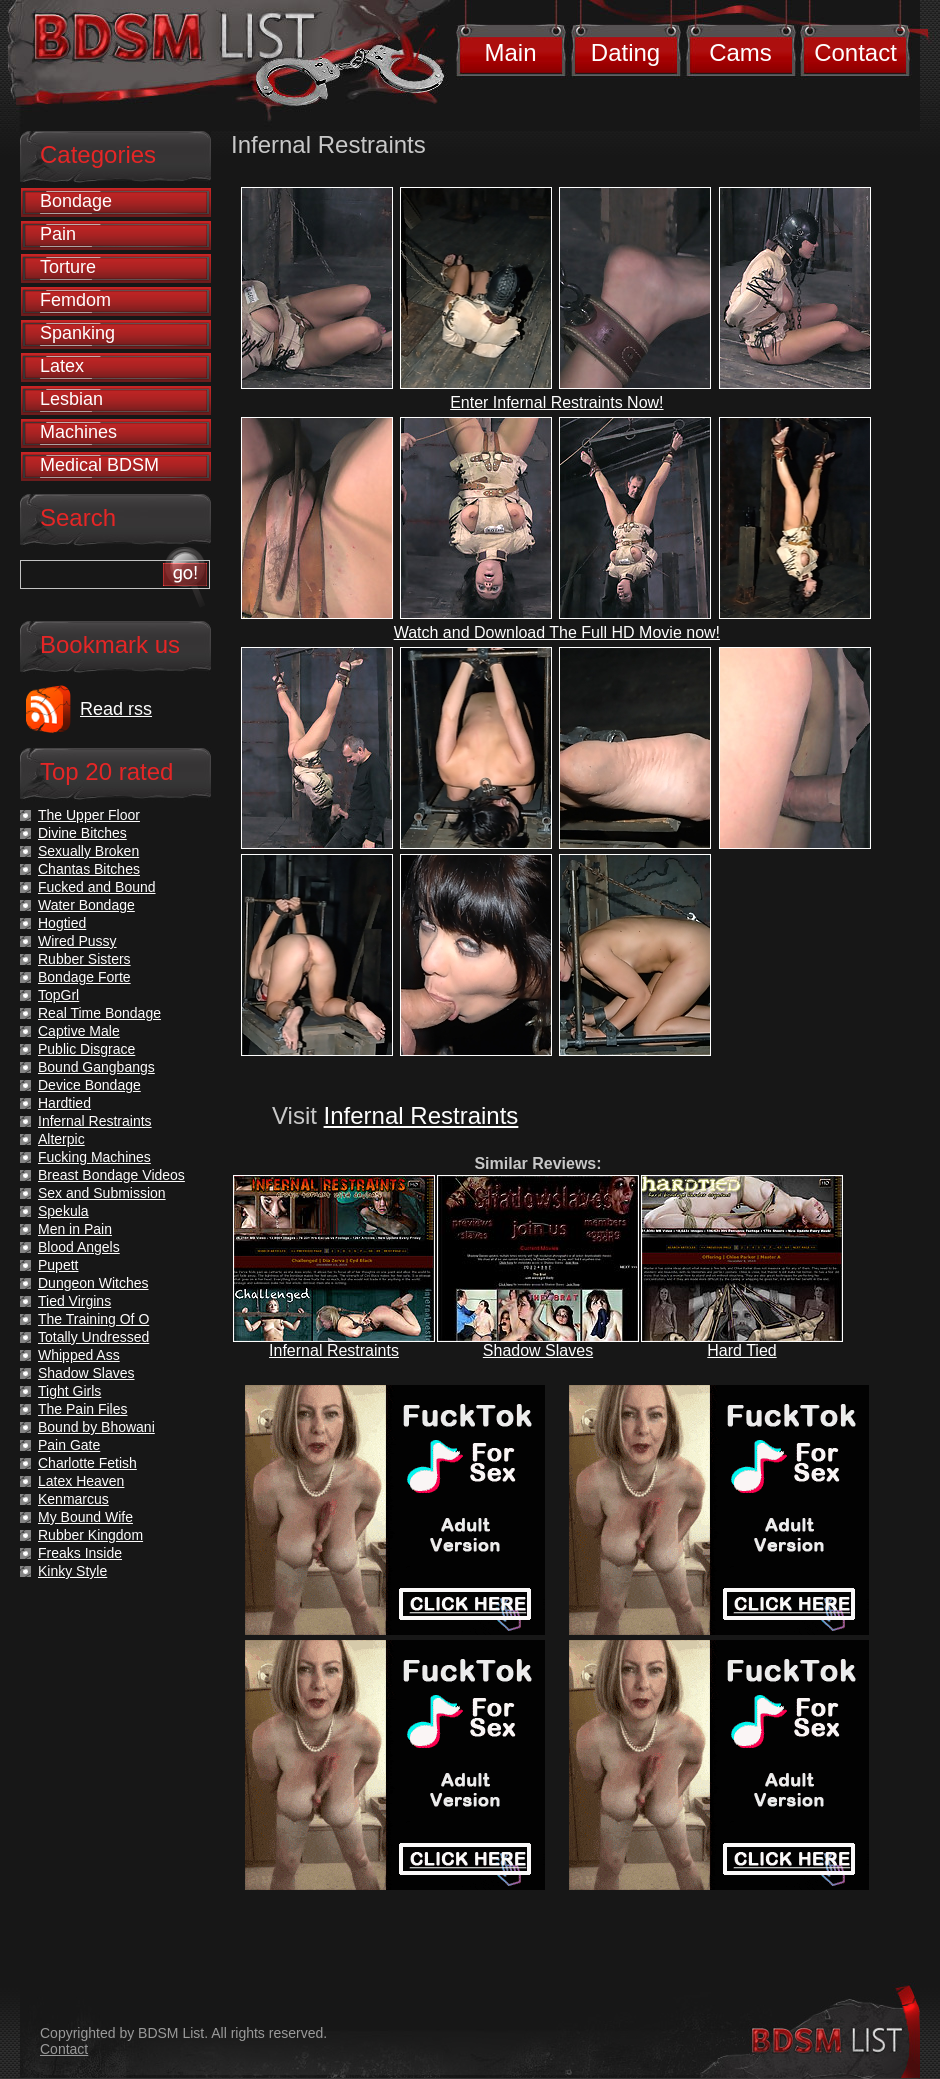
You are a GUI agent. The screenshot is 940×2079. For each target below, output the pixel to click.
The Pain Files (82, 1409)
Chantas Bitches (89, 869)
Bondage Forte (84, 977)
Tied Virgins (74, 1301)
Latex (62, 366)
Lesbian (71, 399)
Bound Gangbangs (96, 1067)
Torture (68, 267)
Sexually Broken (88, 851)
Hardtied (64, 1103)
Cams (740, 52)
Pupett (58, 1265)
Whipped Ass (79, 1355)
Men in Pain (75, 1229)
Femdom (75, 300)
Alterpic (61, 1139)
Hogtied (62, 923)
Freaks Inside (80, 1553)
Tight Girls (69, 1391)
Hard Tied (741, 1350)
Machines (78, 432)
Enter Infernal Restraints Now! (556, 402)
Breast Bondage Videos (111, 1175)
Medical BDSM (99, 465)
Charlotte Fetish (87, 1463)
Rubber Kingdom (90, 1535)
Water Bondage (86, 905)
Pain (58, 234)
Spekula (63, 1211)
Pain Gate (69, 1445)
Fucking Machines (94, 1157)
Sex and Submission (102, 1193)
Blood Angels (79, 1247)
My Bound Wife (85, 1517)
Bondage (76, 201)
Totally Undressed (93, 1337)
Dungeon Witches (93, 1283)
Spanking (77, 333)
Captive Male (79, 1031)
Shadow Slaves (538, 1350)
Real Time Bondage (99, 1013)
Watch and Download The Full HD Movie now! (557, 632)
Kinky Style (72, 1571)
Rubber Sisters (84, 959)
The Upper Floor (89, 815)
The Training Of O (93, 1319)
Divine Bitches (82, 833)
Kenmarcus (73, 1499)
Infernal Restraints (421, 1115)
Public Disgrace (86, 1049)
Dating (625, 52)
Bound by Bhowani (96, 1427)
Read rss (116, 709)
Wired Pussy (77, 941)
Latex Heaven (81, 1481)
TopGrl (58, 995)
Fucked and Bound (97, 887)
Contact (855, 52)
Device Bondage (89, 1085)
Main (510, 52)
